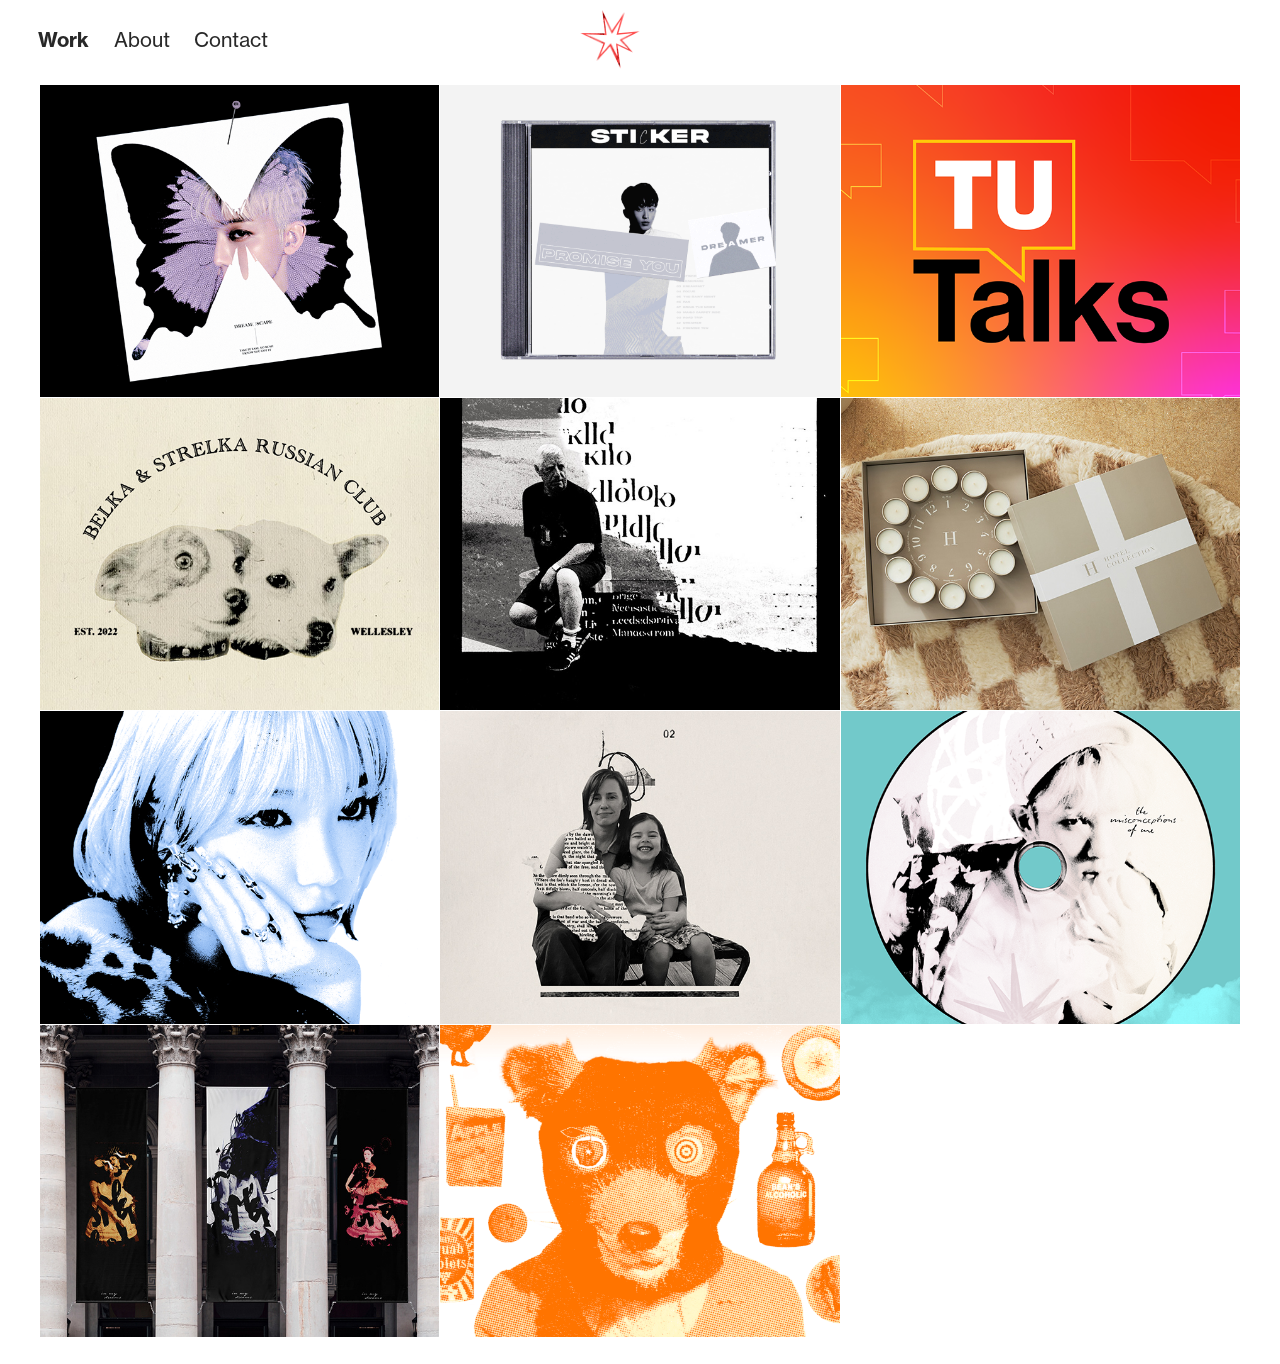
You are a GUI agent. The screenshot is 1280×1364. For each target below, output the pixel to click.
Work (63, 39)
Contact (231, 39)
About (142, 39)
